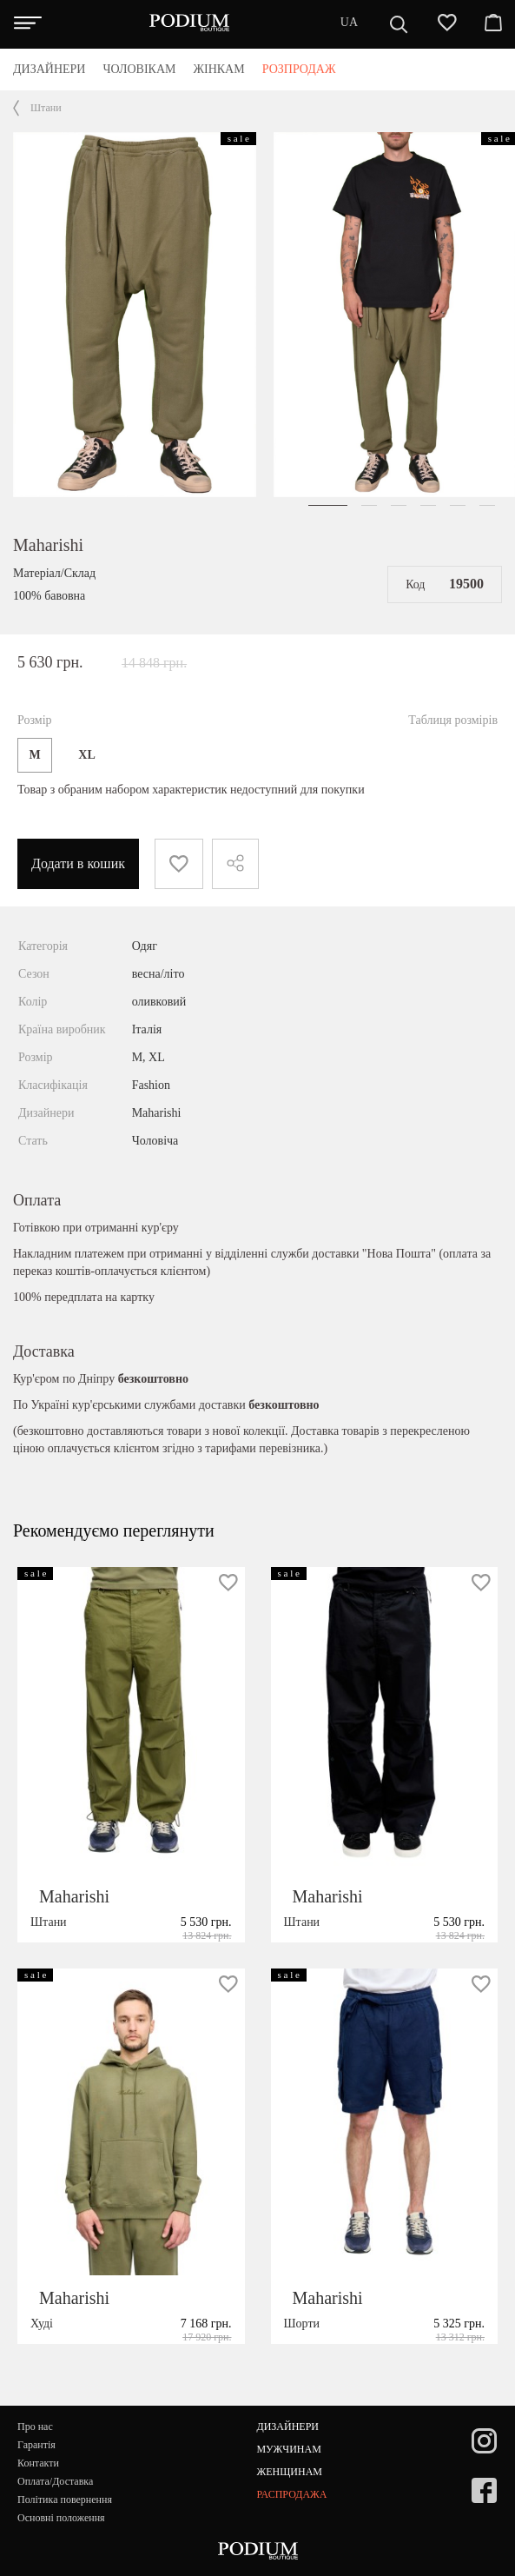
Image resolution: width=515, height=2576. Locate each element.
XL (86, 754)
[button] (327, 505)
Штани (46, 108)
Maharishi (48, 544)
